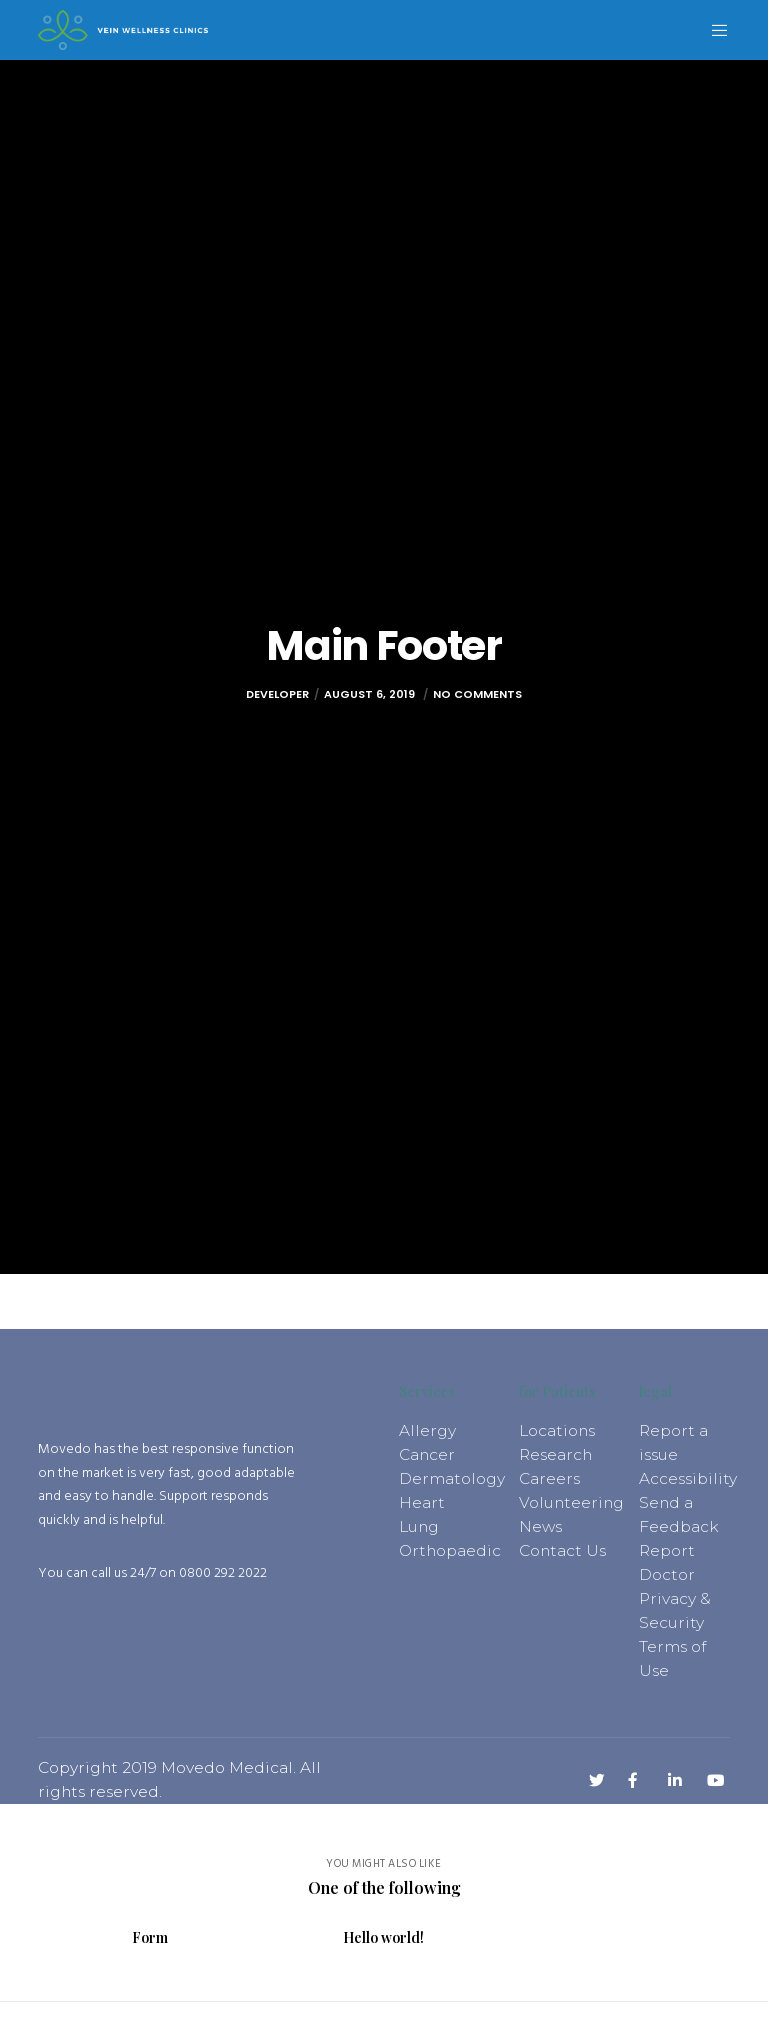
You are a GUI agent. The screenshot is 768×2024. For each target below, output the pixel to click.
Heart (422, 1502)
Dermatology (452, 1478)
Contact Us (562, 1550)
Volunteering (571, 1502)
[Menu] (712, 30)
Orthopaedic (450, 1550)
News (540, 1526)
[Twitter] (594, 1778)
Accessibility (688, 1478)
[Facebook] (633, 1778)
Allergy (427, 1430)
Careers (549, 1478)
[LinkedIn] (673, 1778)
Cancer (427, 1454)
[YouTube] (712, 1778)
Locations (557, 1430)
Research (555, 1454)
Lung (419, 1526)
